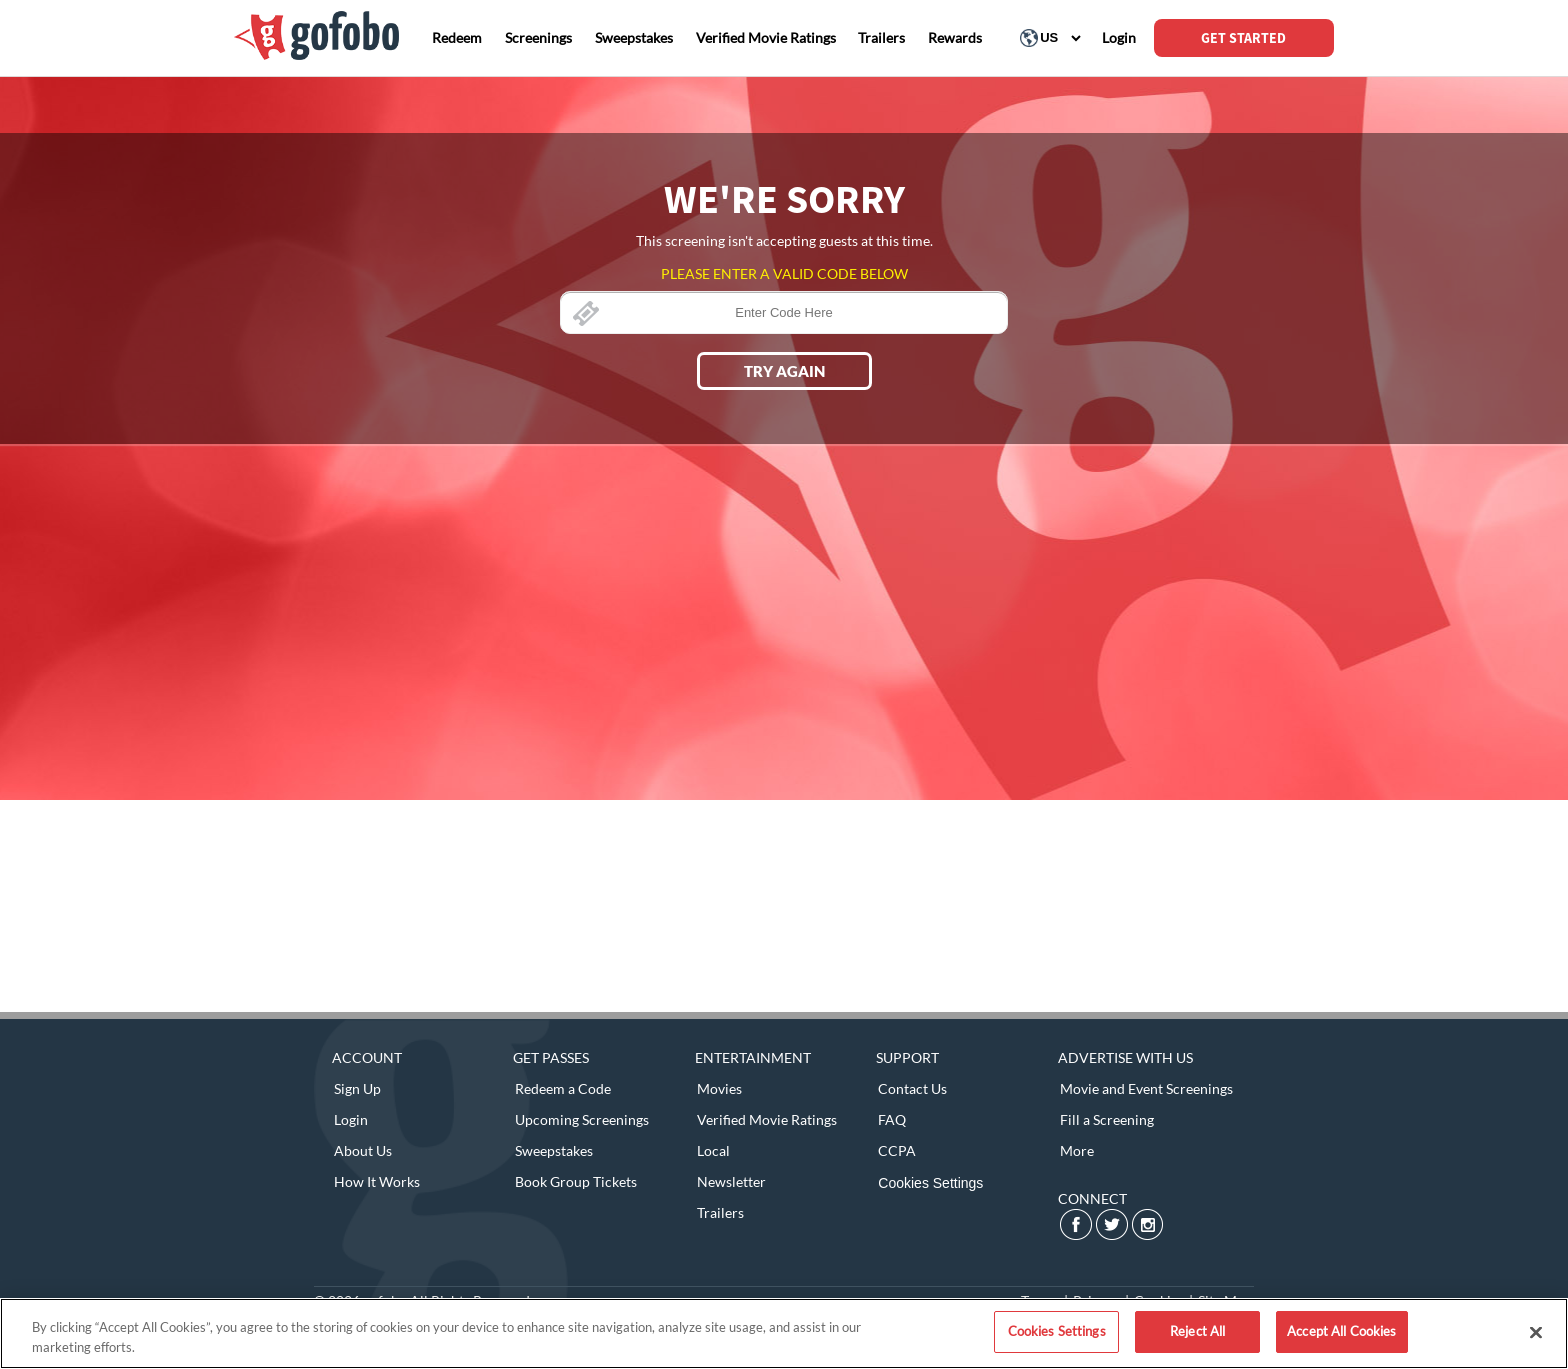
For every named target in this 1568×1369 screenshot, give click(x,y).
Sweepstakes (554, 1150)
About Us (363, 1150)
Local (713, 1150)
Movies (719, 1088)
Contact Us (912, 1088)
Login (351, 1119)
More (1077, 1150)
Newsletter (731, 1181)
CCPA (897, 1150)
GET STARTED (1243, 38)
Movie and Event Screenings (1146, 1088)
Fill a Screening (1107, 1119)
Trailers (720, 1212)
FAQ (892, 1119)
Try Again (784, 371)
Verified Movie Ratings (767, 1119)
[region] (784, 1333)
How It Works (377, 1181)
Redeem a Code (563, 1088)
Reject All (1197, 1331)
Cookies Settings (930, 1183)
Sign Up (357, 1088)
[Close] (1536, 1332)
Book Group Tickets (576, 1181)
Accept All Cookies (1341, 1331)
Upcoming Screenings (582, 1119)
